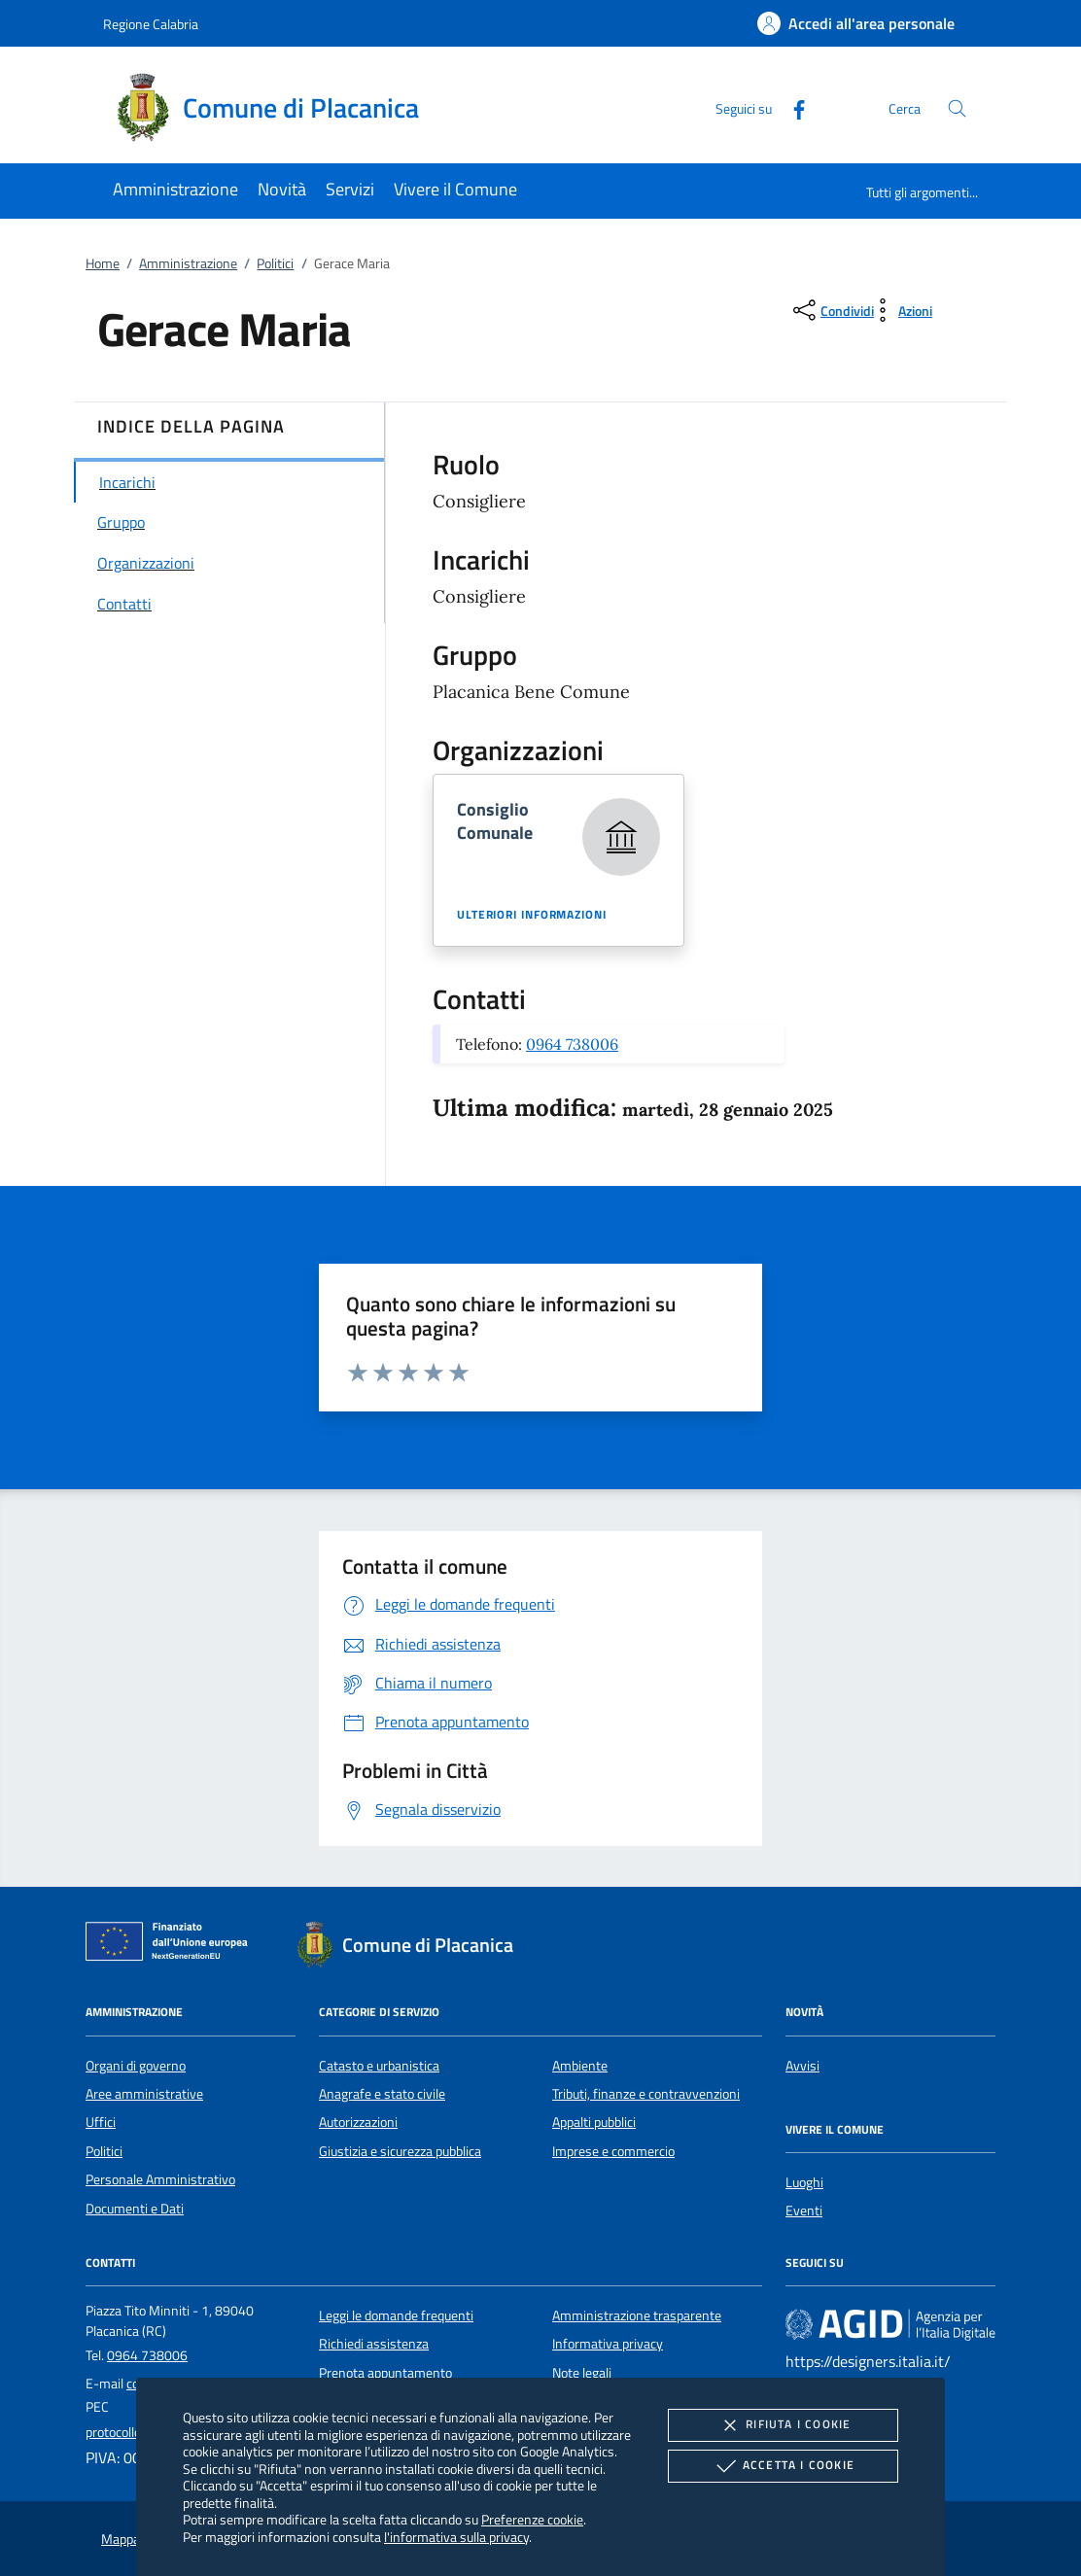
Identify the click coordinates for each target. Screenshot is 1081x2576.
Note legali (581, 2373)
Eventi (803, 2210)
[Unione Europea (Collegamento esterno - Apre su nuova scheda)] (172, 1945)
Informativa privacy (607, 2343)
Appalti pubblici (594, 2122)
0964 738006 (572, 1044)
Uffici (101, 2122)
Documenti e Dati (135, 2208)
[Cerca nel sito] (957, 108)
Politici (275, 263)
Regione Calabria (150, 24)
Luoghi (804, 2182)
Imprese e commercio (613, 2151)
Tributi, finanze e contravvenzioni (646, 2094)
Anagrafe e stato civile (382, 2094)
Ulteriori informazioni (532, 914)
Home (103, 263)
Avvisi (802, 2065)
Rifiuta (783, 2425)
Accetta (783, 2466)
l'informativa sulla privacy (456, 2536)
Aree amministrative (144, 2094)
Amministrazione (188, 263)
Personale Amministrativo (160, 2179)
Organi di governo (136, 2065)
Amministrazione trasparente (636, 2315)
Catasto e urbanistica (379, 2065)
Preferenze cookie (532, 2519)
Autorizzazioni (358, 2122)
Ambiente (580, 2065)
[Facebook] (791, 107)
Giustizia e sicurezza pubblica (400, 2151)
